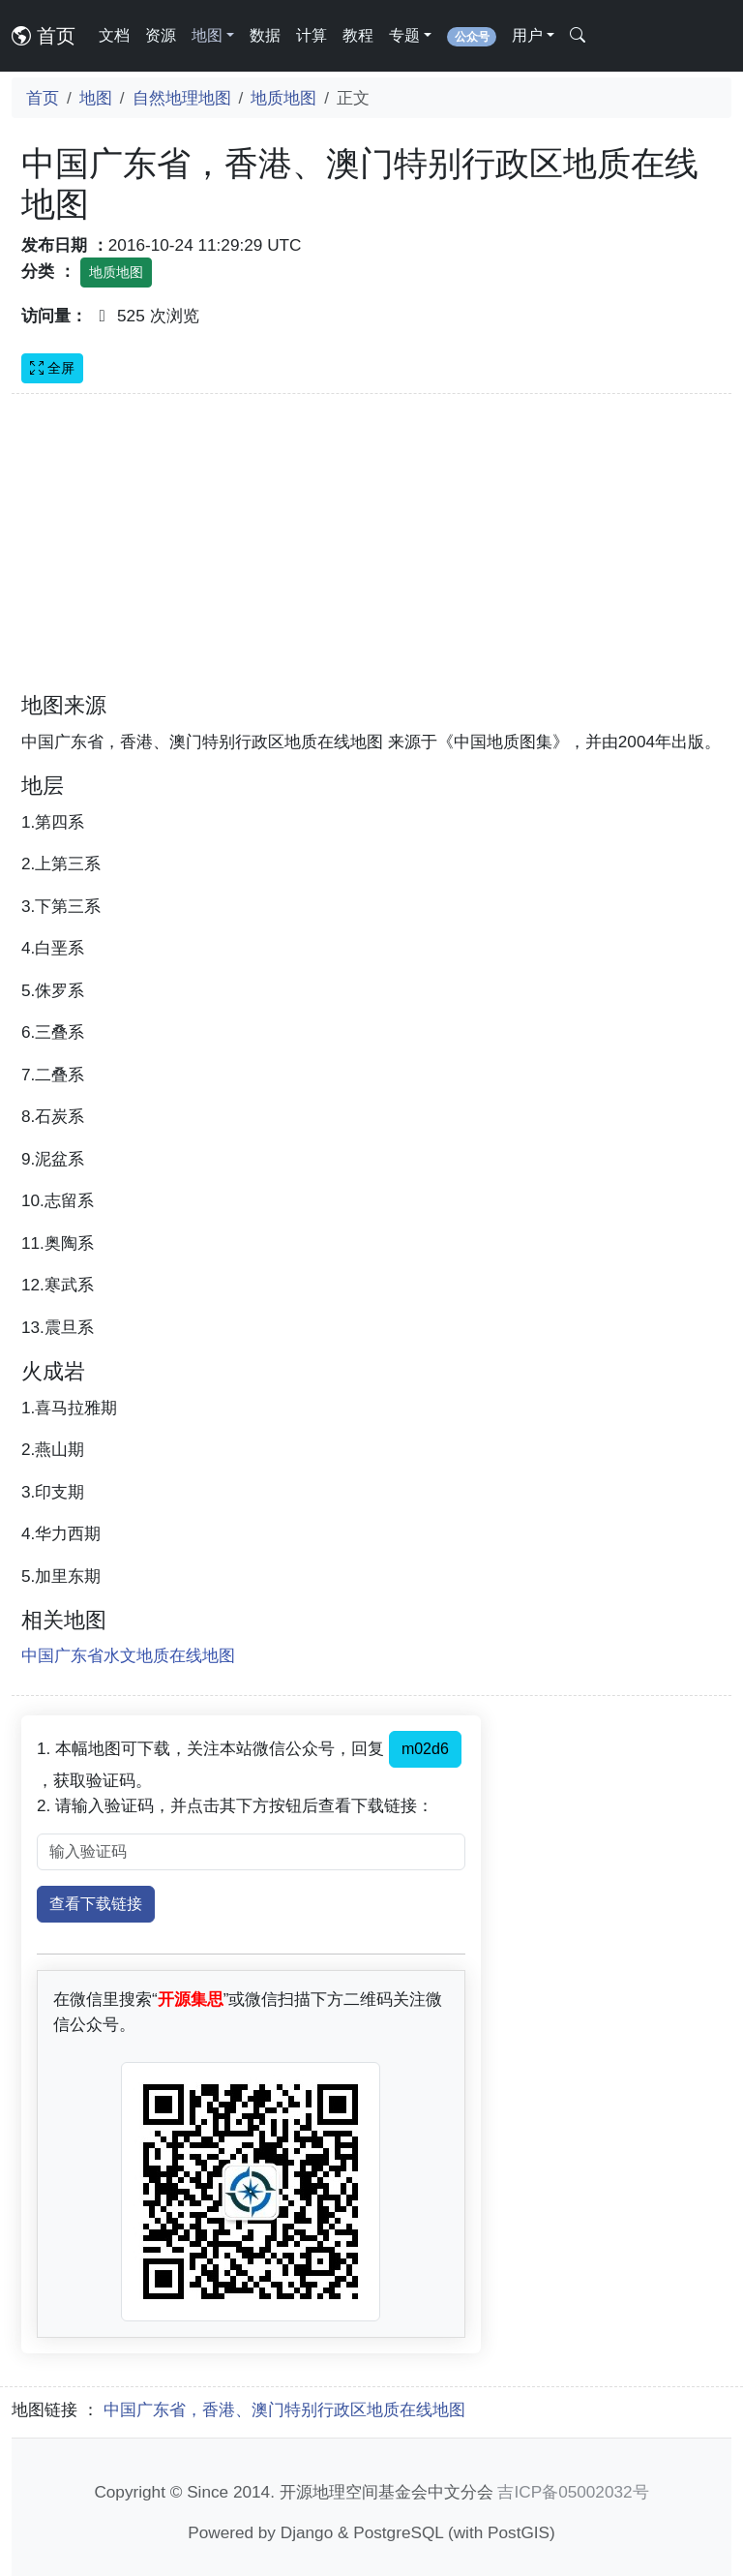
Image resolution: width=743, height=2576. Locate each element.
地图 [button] (207, 35)
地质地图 (283, 97)
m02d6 (425, 1749)
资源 (160, 35)
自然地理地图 (182, 97)
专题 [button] (404, 35)
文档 (114, 35)
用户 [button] (527, 35)
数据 (265, 35)
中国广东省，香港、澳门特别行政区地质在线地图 (284, 2409)
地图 (95, 97)
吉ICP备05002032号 (572, 2491)
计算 (311, 35)
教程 (357, 35)
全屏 (52, 368)
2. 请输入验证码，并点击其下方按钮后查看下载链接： (235, 1805)
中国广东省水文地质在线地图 (128, 1655)
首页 (43, 35)
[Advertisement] (371, 554)
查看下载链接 (95, 1903)
